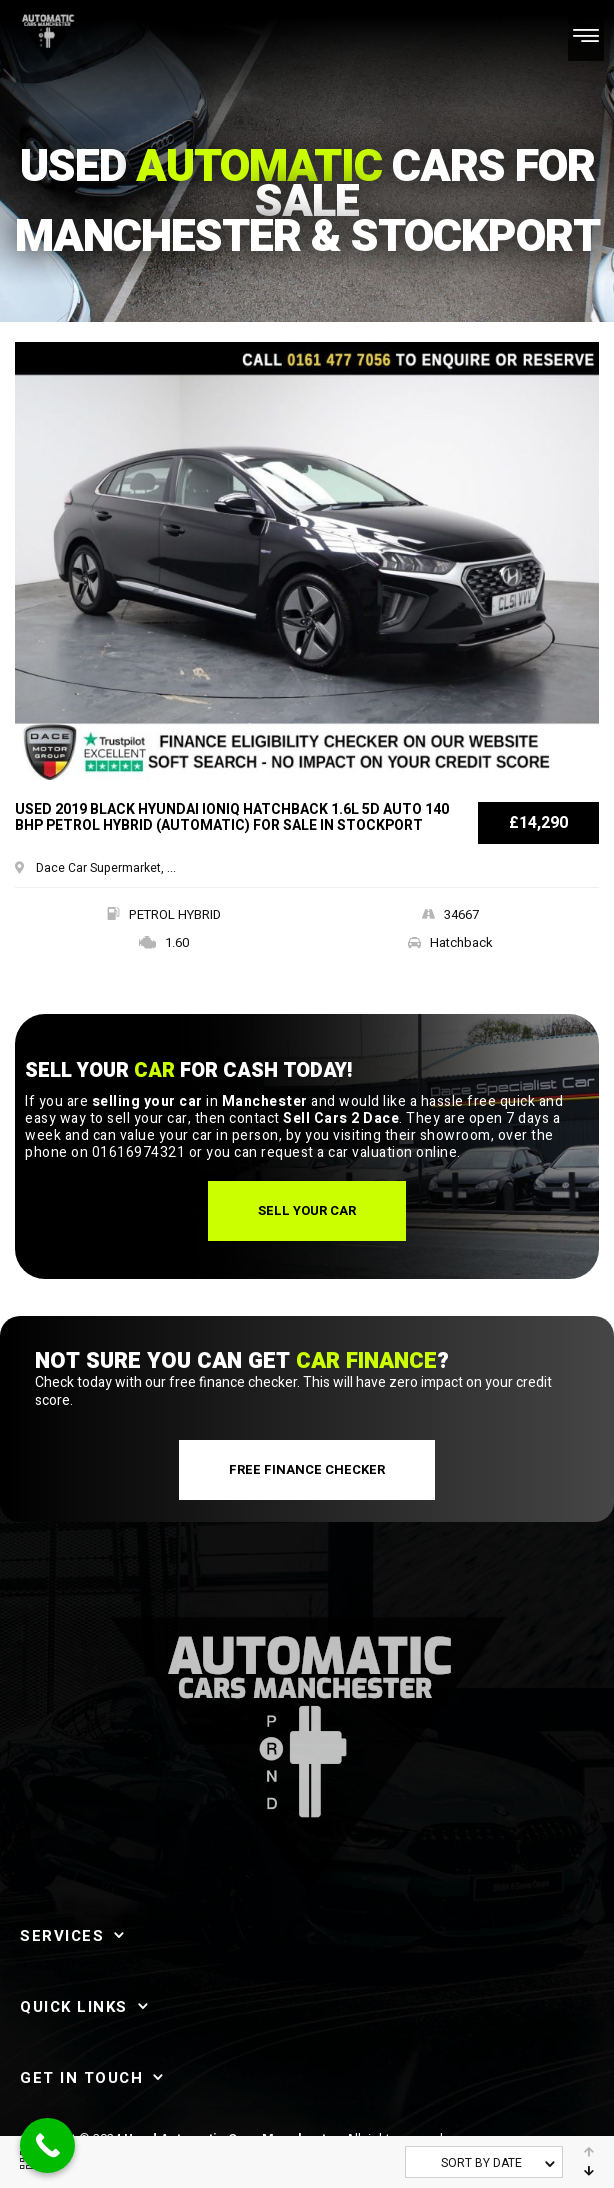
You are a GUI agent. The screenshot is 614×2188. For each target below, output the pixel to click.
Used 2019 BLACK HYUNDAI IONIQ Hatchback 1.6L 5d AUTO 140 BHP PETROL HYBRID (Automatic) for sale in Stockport (232, 819)
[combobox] (484, 2162)
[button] (307, 1211)
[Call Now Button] (47, 2145)
